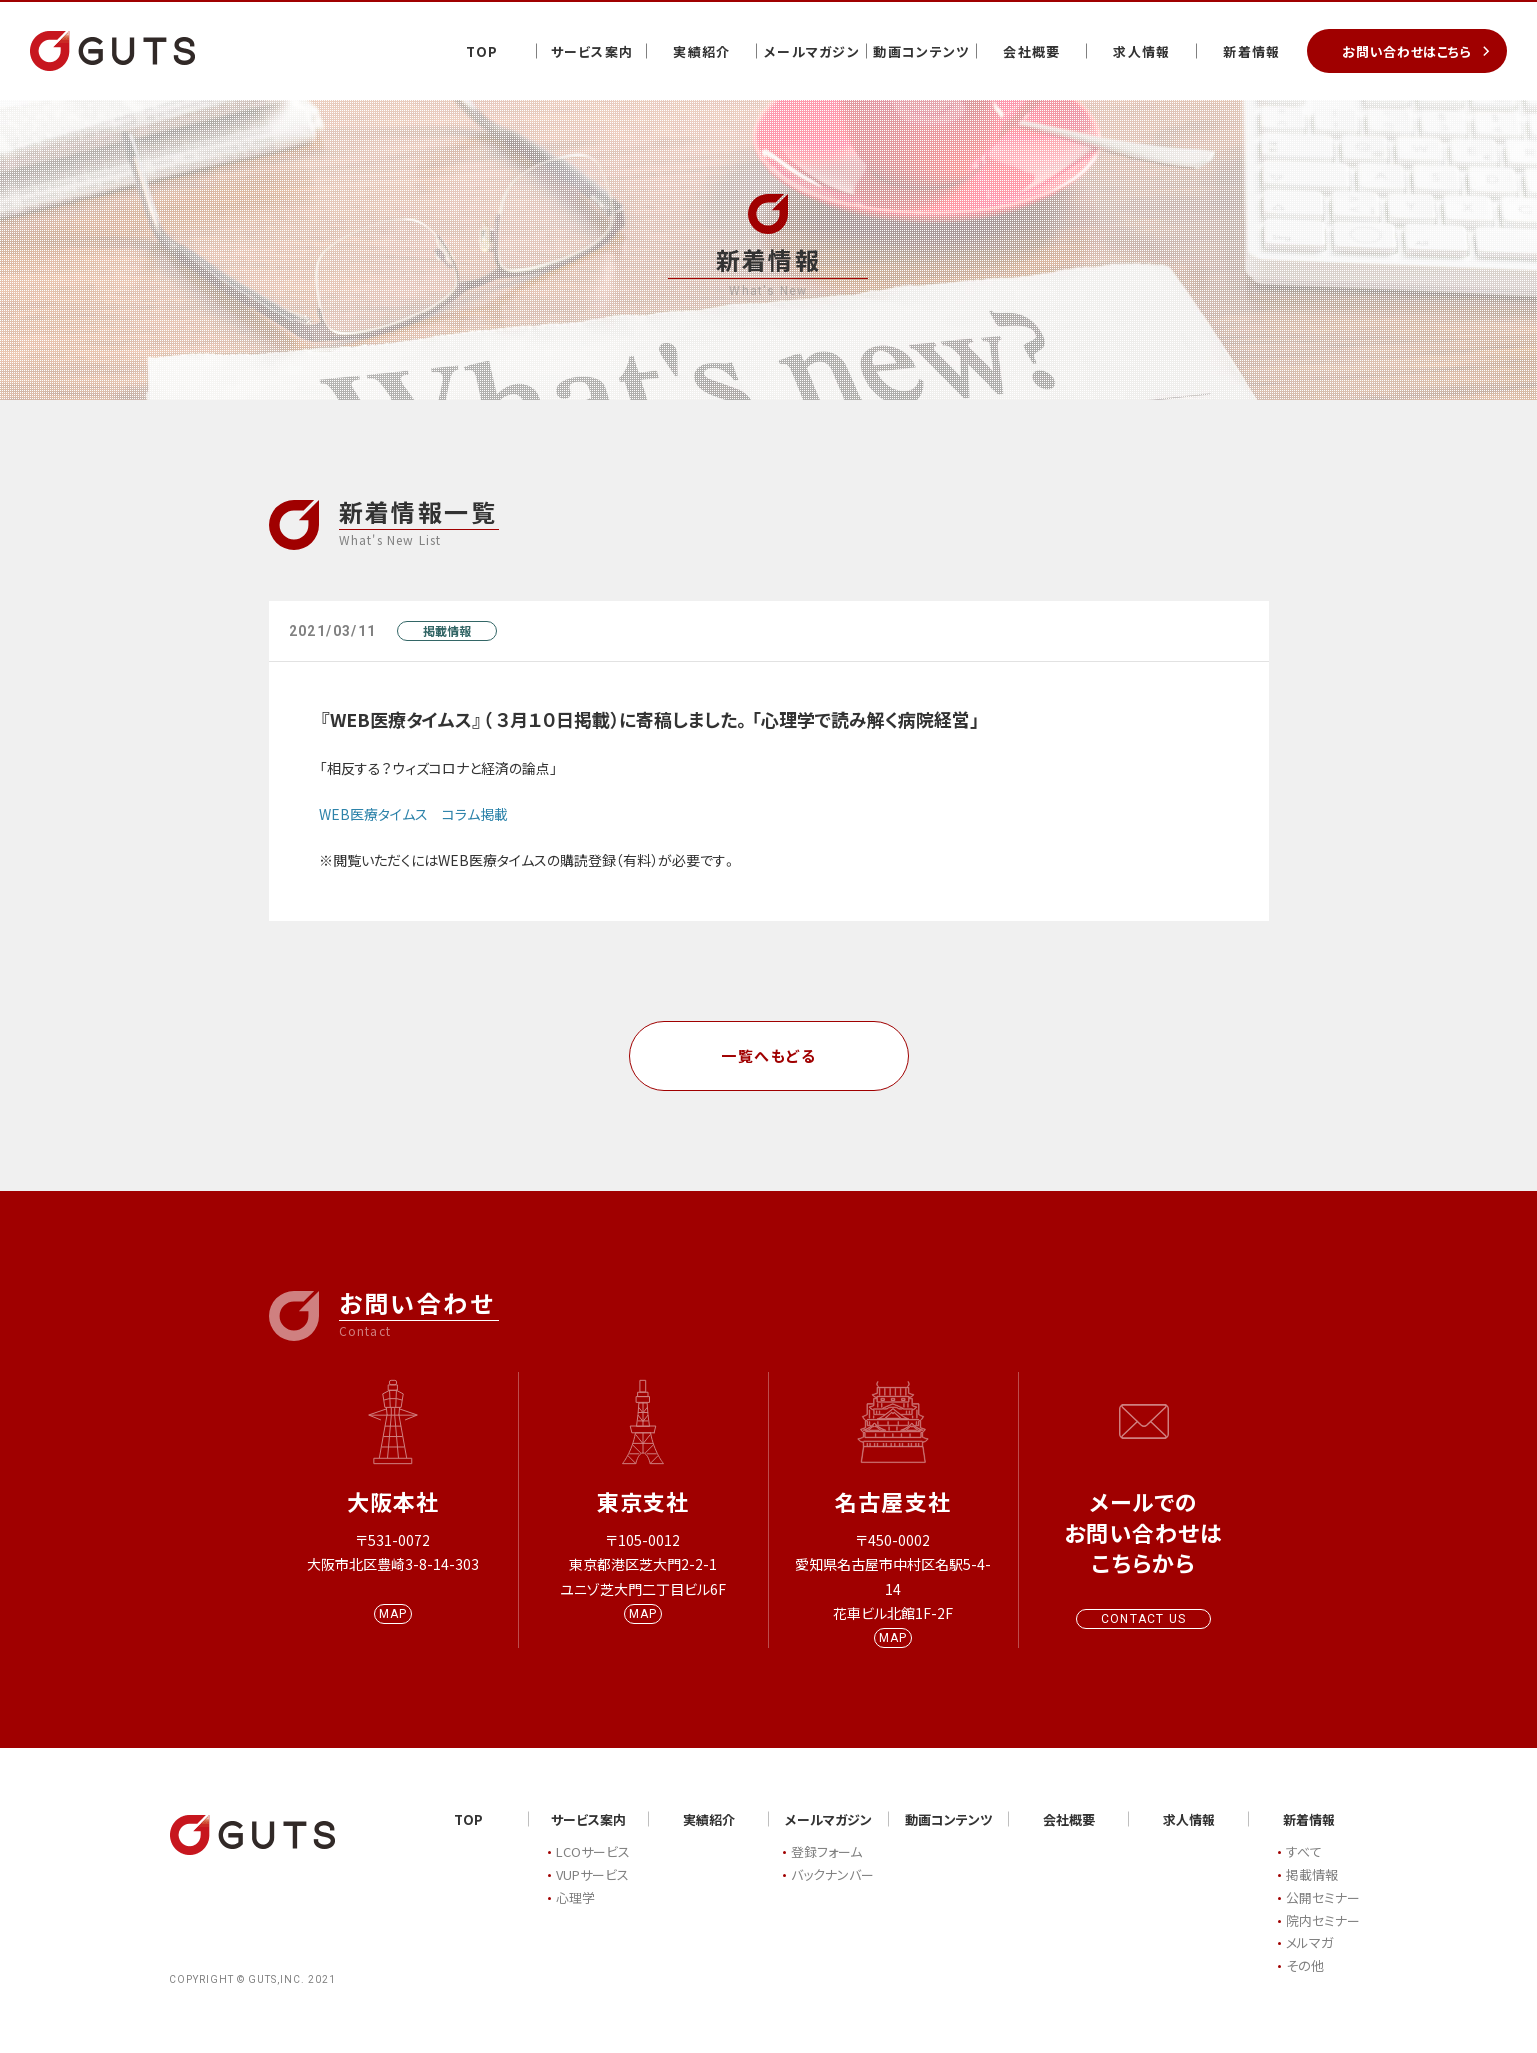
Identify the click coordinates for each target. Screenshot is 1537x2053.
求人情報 (1141, 51)
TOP (482, 51)
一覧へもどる (768, 1055)
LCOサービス (593, 1869)
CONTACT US (1143, 1619)
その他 (1305, 1982)
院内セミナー (1323, 1937)
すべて (1304, 1869)
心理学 (575, 1914)
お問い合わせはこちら (1407, 51)
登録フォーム (826, 1869)
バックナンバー (832, 1891)
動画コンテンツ (921, 51)
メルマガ (1309, 1960)
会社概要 (1031, 51)
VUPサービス (592, 1891)
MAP (393, 1631)
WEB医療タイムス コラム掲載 (413, 814)
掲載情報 (447, 630)
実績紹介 (701, 51)
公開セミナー (1323, 1914)
